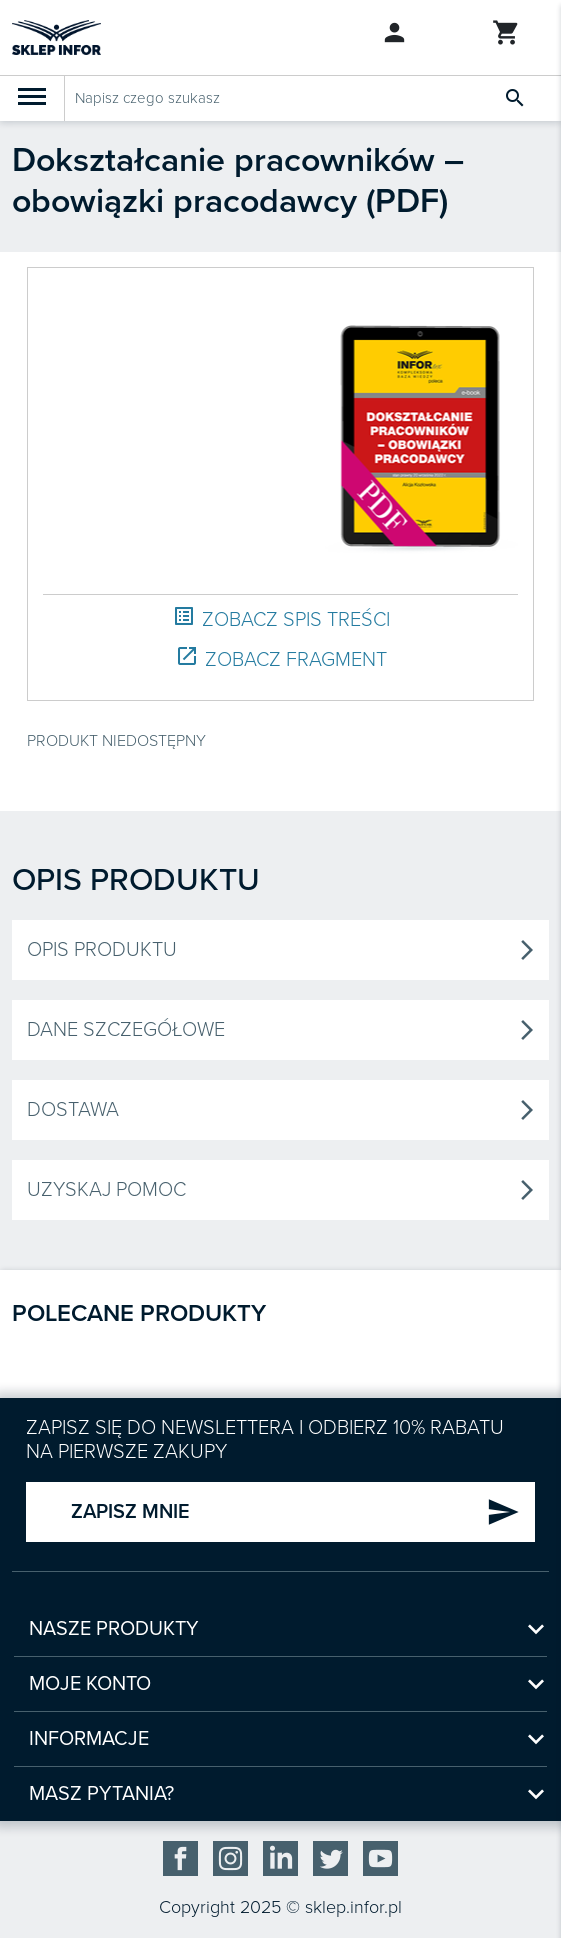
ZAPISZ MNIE (295, 1512)
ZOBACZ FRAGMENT (281, 658)
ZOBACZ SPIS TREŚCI (281, 618)
